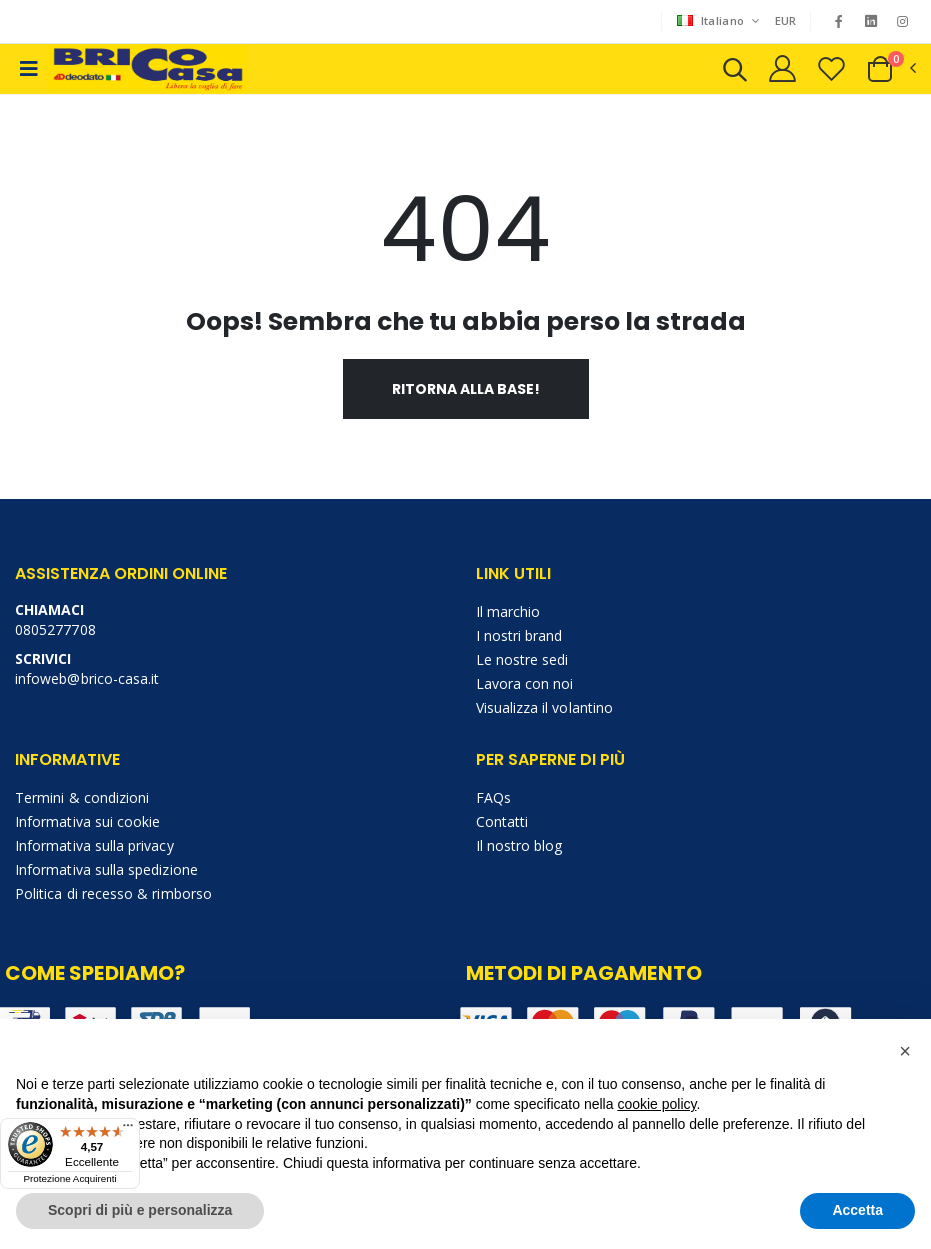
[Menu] (128, 1130)
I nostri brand (519, 635)
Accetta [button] (857, 1210)
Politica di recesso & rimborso (113, 893)
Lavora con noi (525, 683)
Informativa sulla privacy (94, 845)
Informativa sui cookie (87, 821)
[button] (735, 72)
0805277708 (55, 629)
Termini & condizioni (82, 797)
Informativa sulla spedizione (106, 869)
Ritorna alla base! (466, 389)
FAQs (493, 797)
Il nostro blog (519, 845)
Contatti (502, 821)
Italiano (712, 20)
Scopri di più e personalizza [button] (140, 1210)
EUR (786, 20)
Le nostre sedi (522, 659)
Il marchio (508, 611)
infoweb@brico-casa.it (87, 678)
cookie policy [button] (656, 1104)
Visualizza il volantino (545, 707)
